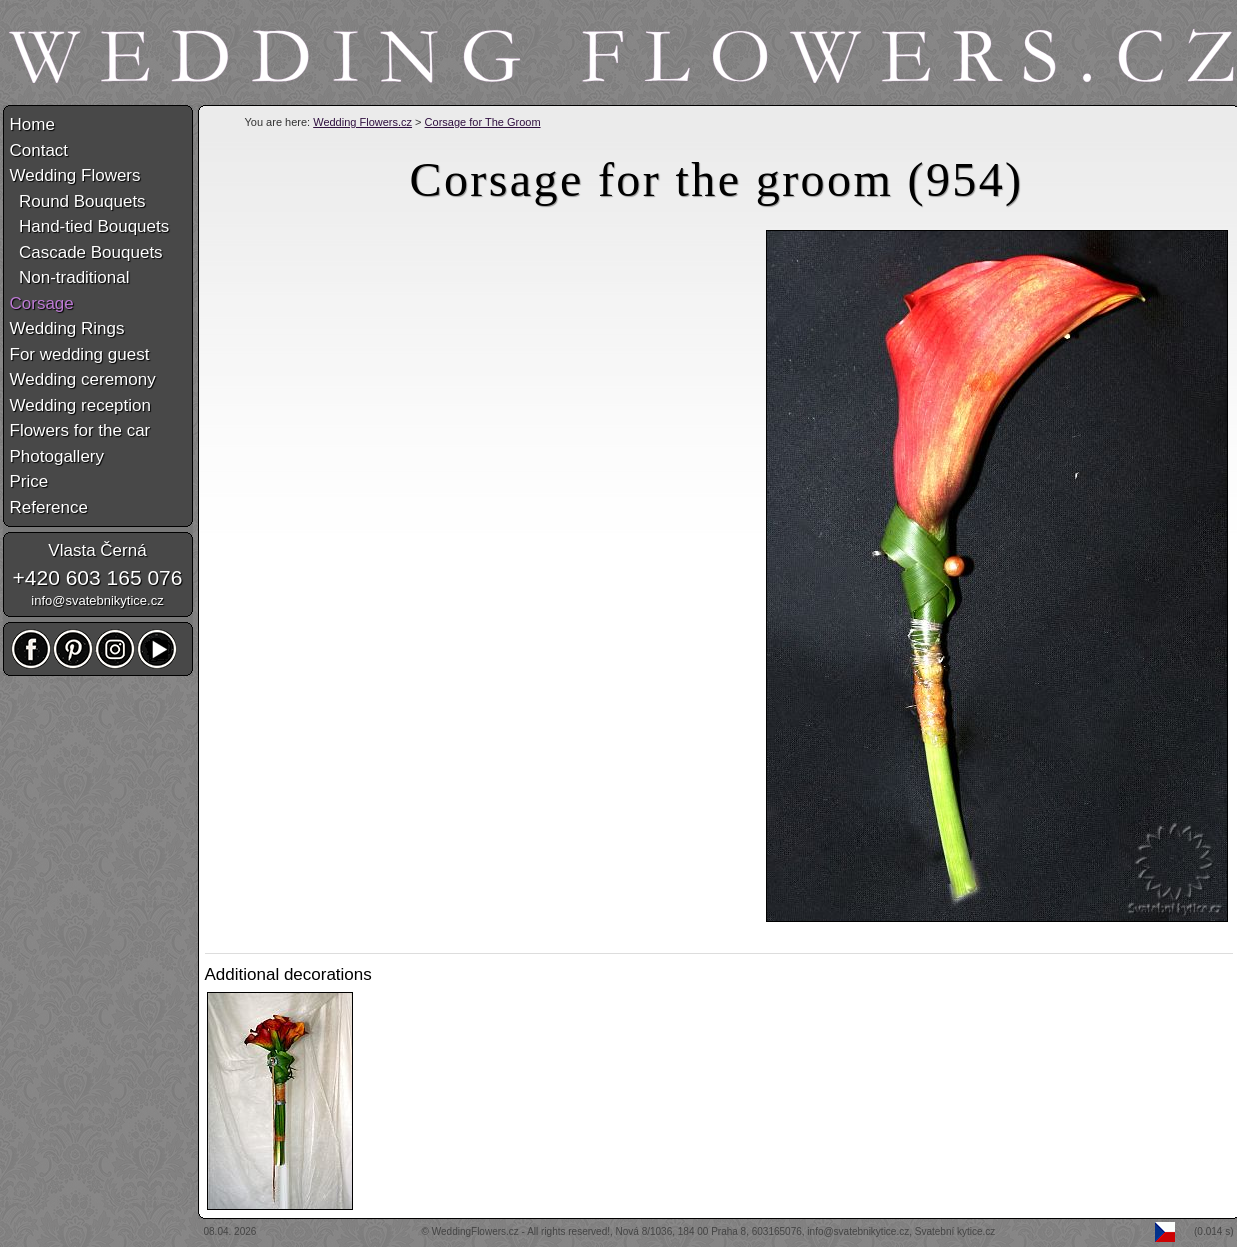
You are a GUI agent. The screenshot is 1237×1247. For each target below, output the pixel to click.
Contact (39, 150)
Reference (49, 507)
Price (29, 481)
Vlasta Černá (97, 550)
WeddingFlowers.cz (475, 1231)
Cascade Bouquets (86, 252)
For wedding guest (80, 354)
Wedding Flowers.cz (362, 122)
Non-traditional (70, 277)
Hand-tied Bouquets (90, 226)
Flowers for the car (80, 430)
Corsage (42, 303)
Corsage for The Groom (483, 122)
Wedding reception (80, 405)
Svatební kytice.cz (955, 1231)
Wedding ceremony (83, 379)
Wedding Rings (67, 328)
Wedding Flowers (75, 175)
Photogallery (57, 456)
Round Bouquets (78, 201)
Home (32, 124)
